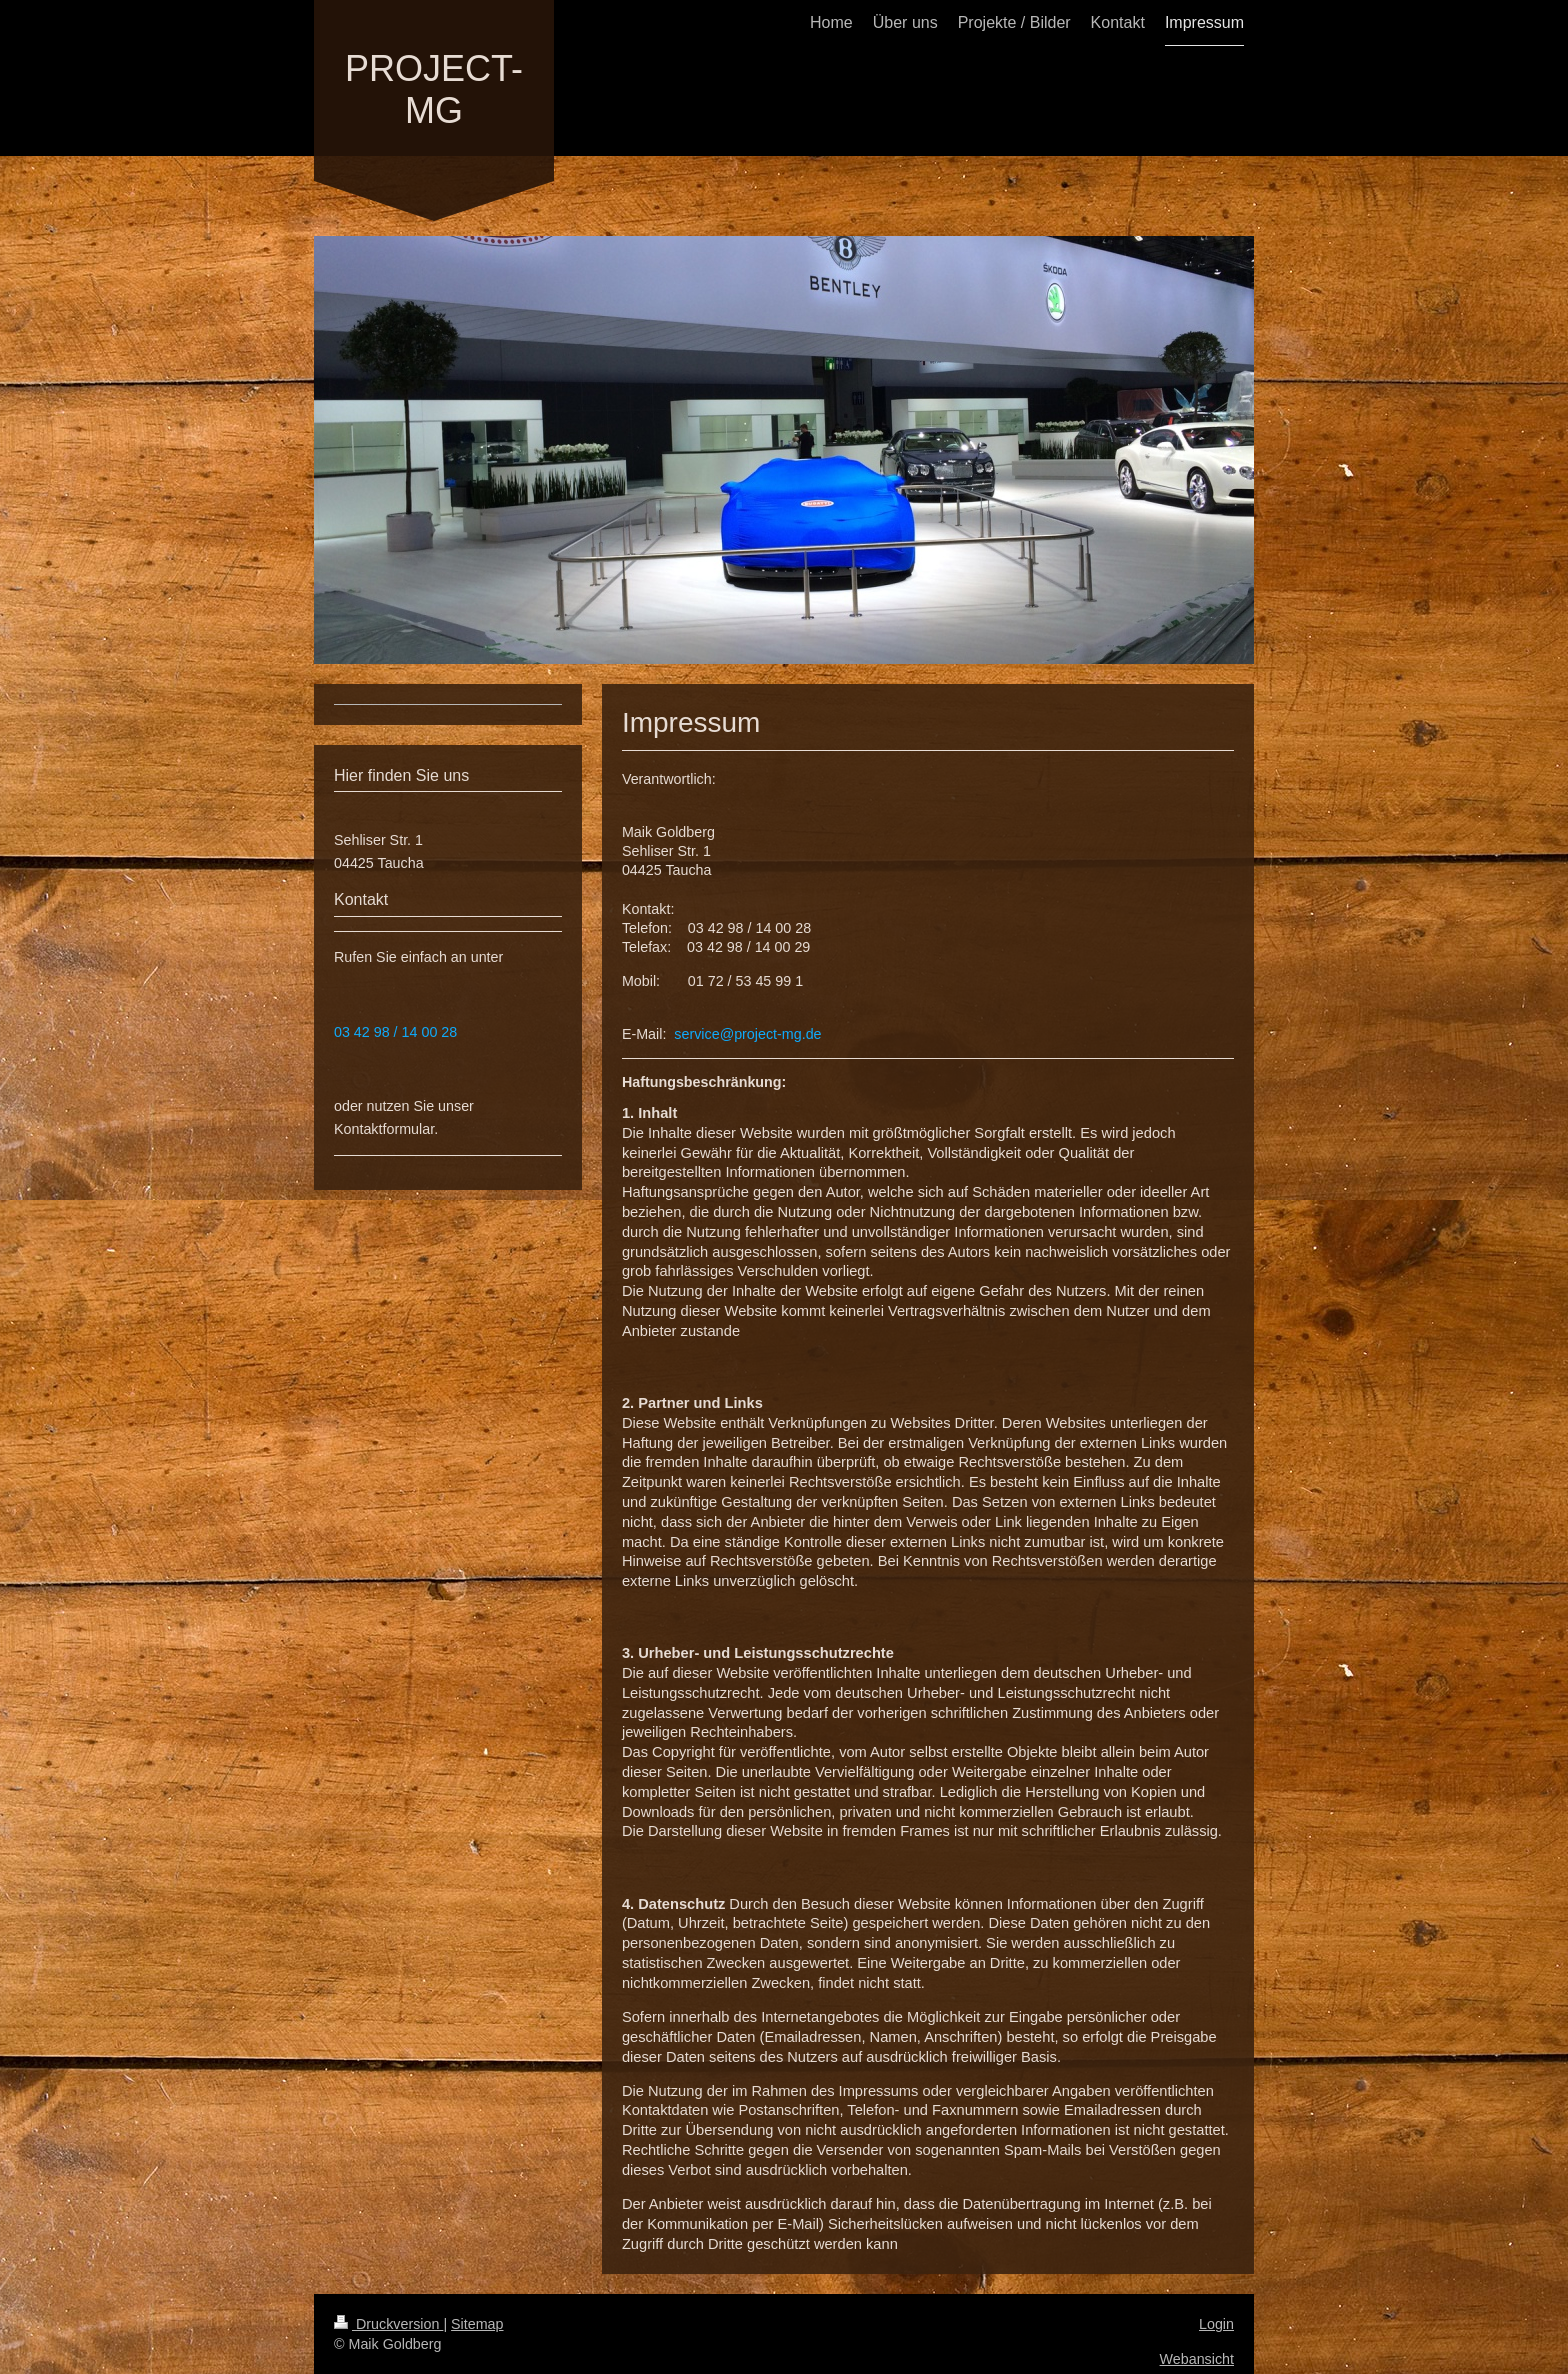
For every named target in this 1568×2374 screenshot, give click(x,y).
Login (1216, 2324)
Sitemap (477, 2324)
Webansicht (1197, 2359)
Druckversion (388, 2324)
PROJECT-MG (434, 89)
